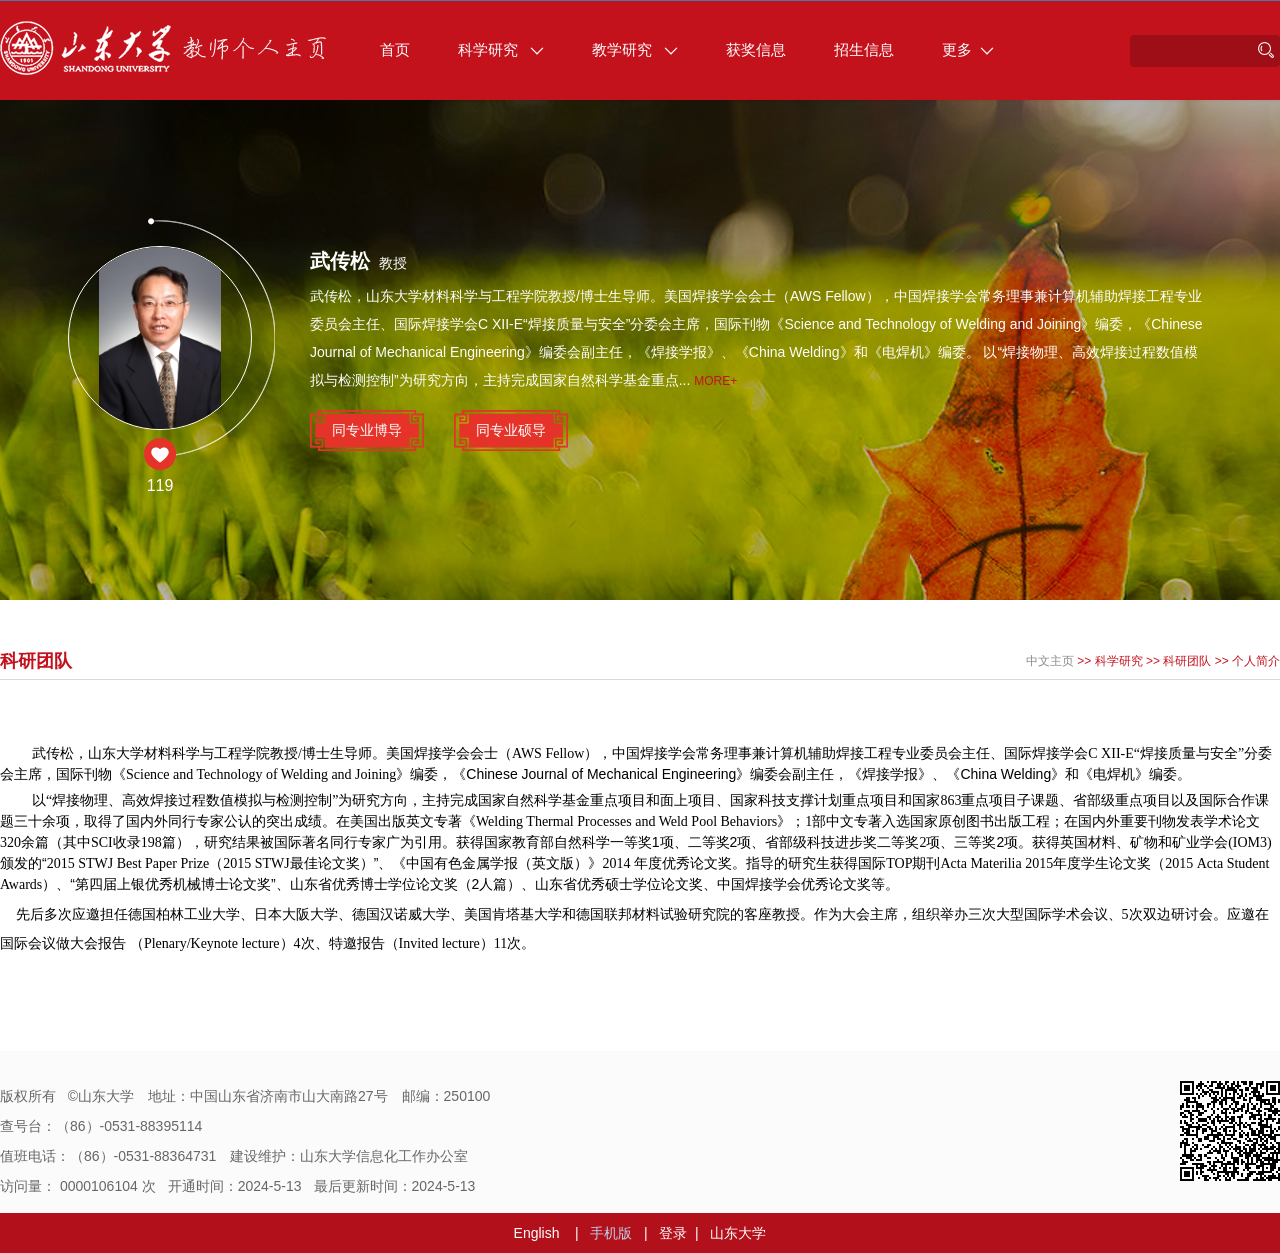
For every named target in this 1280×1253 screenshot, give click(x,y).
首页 (395, 49)
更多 (968, 49)
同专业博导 (367, 430)
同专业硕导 (511, 430)
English (537, 1233)
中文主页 (1050, 661)
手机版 (611, 1233)
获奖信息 (756, 49)
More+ (715, 381)
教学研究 (635, 49)
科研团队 (1187, 661)
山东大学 (738, 1233)
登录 (673, 1233)
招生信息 (864, 49)
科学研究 (501, 49)
